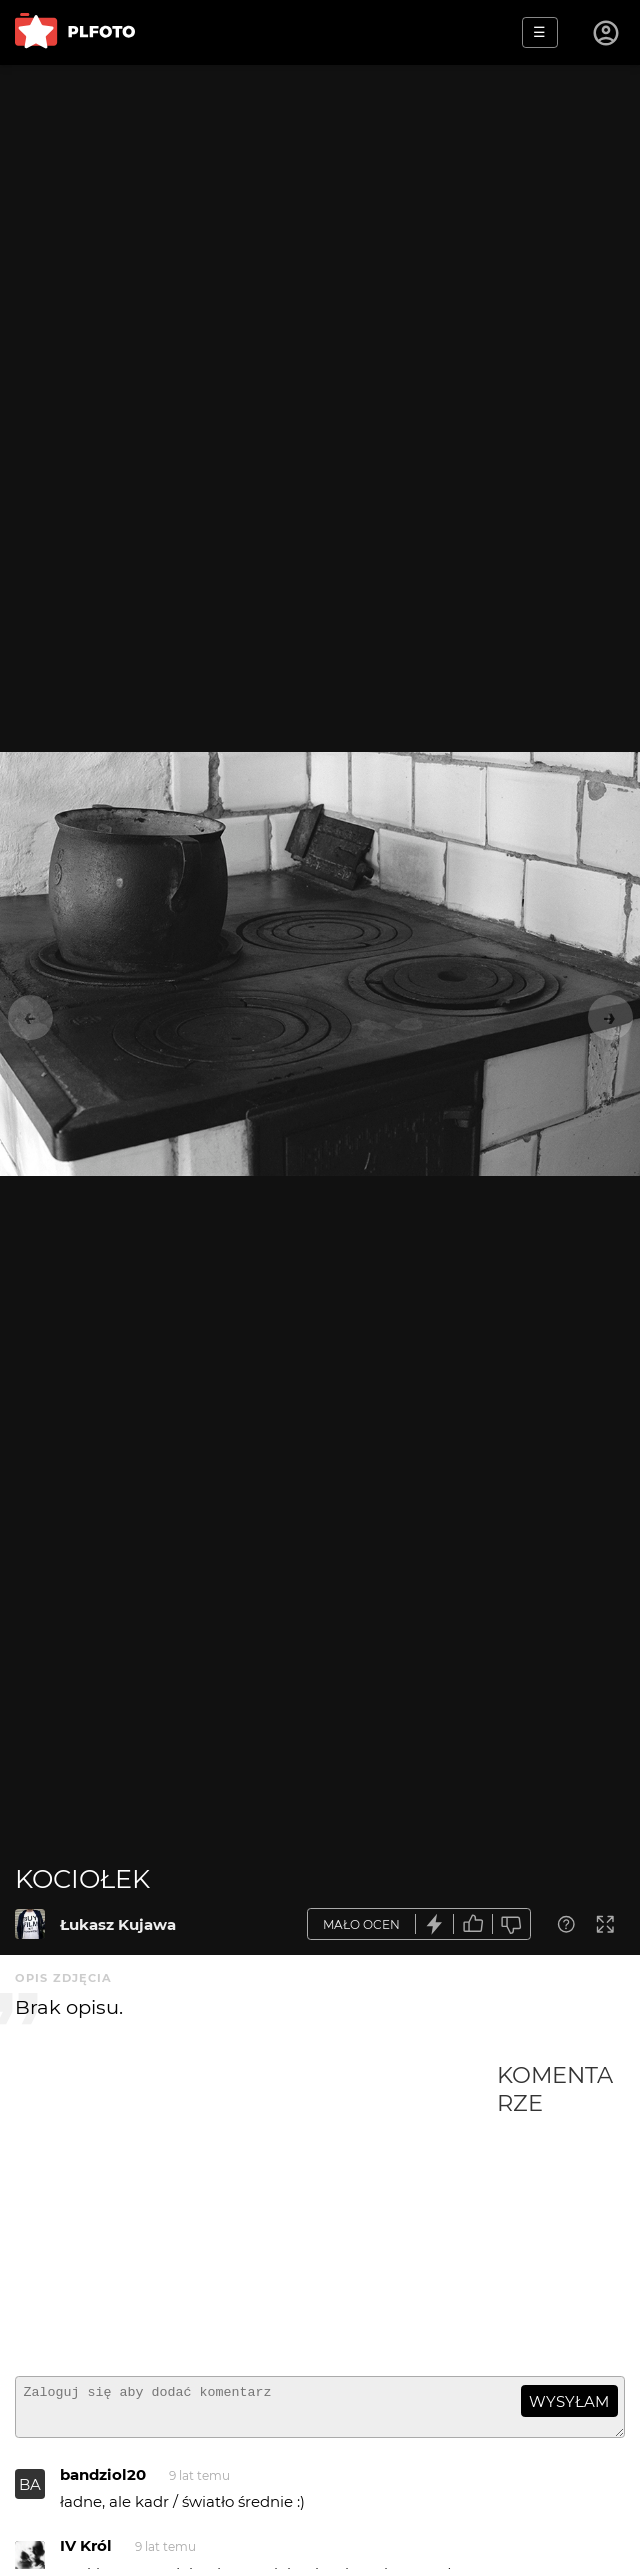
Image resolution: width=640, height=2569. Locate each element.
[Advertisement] (256, 2211)
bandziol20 (103, 2483)
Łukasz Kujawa (118, 1924)
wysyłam (569, 2401)
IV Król (86, 2554)
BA (30, 2493)
